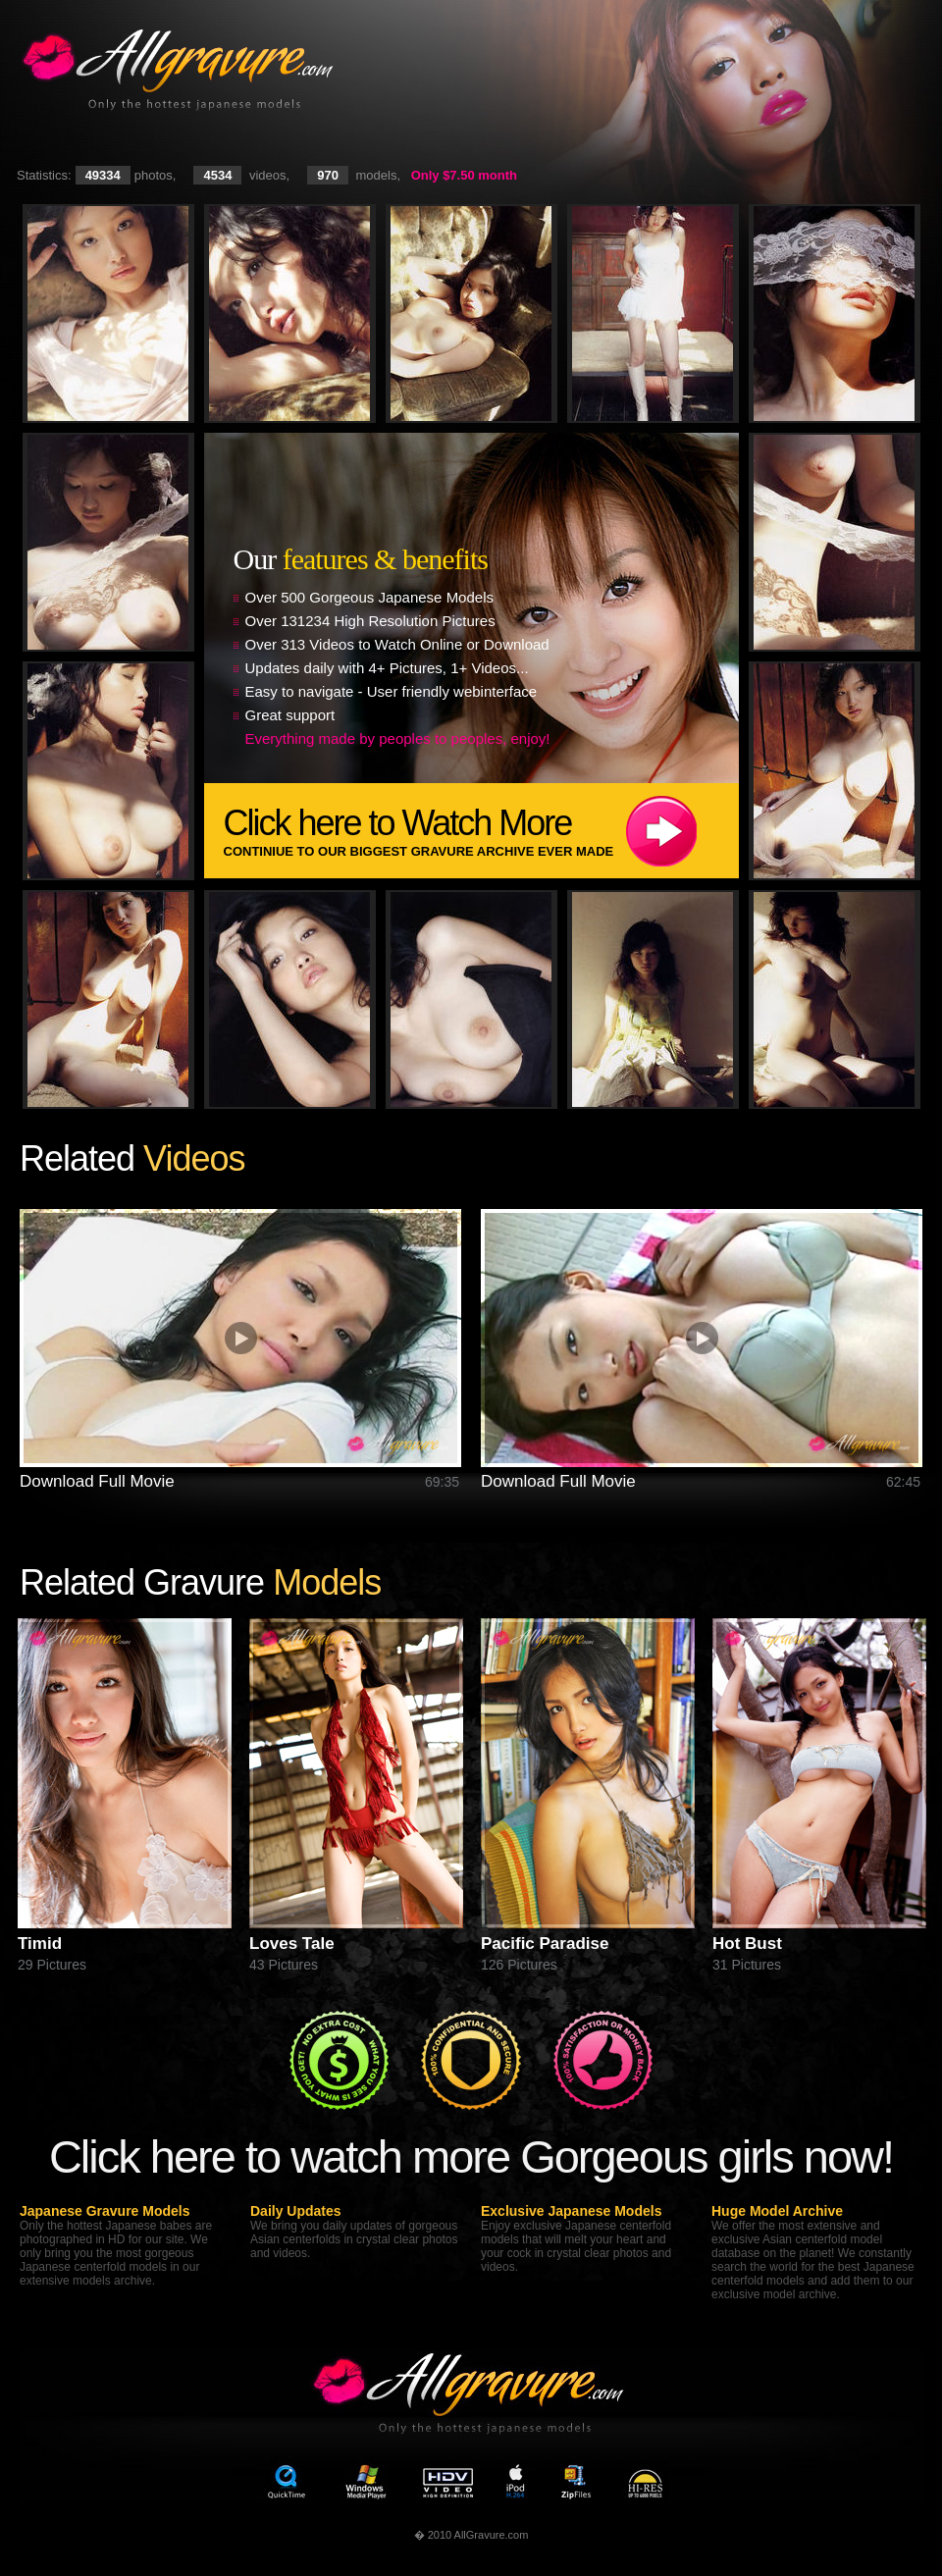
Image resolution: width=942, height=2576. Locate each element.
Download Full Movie (97, 1481)
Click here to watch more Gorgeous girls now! (471, 2156)
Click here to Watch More (481, 831)
